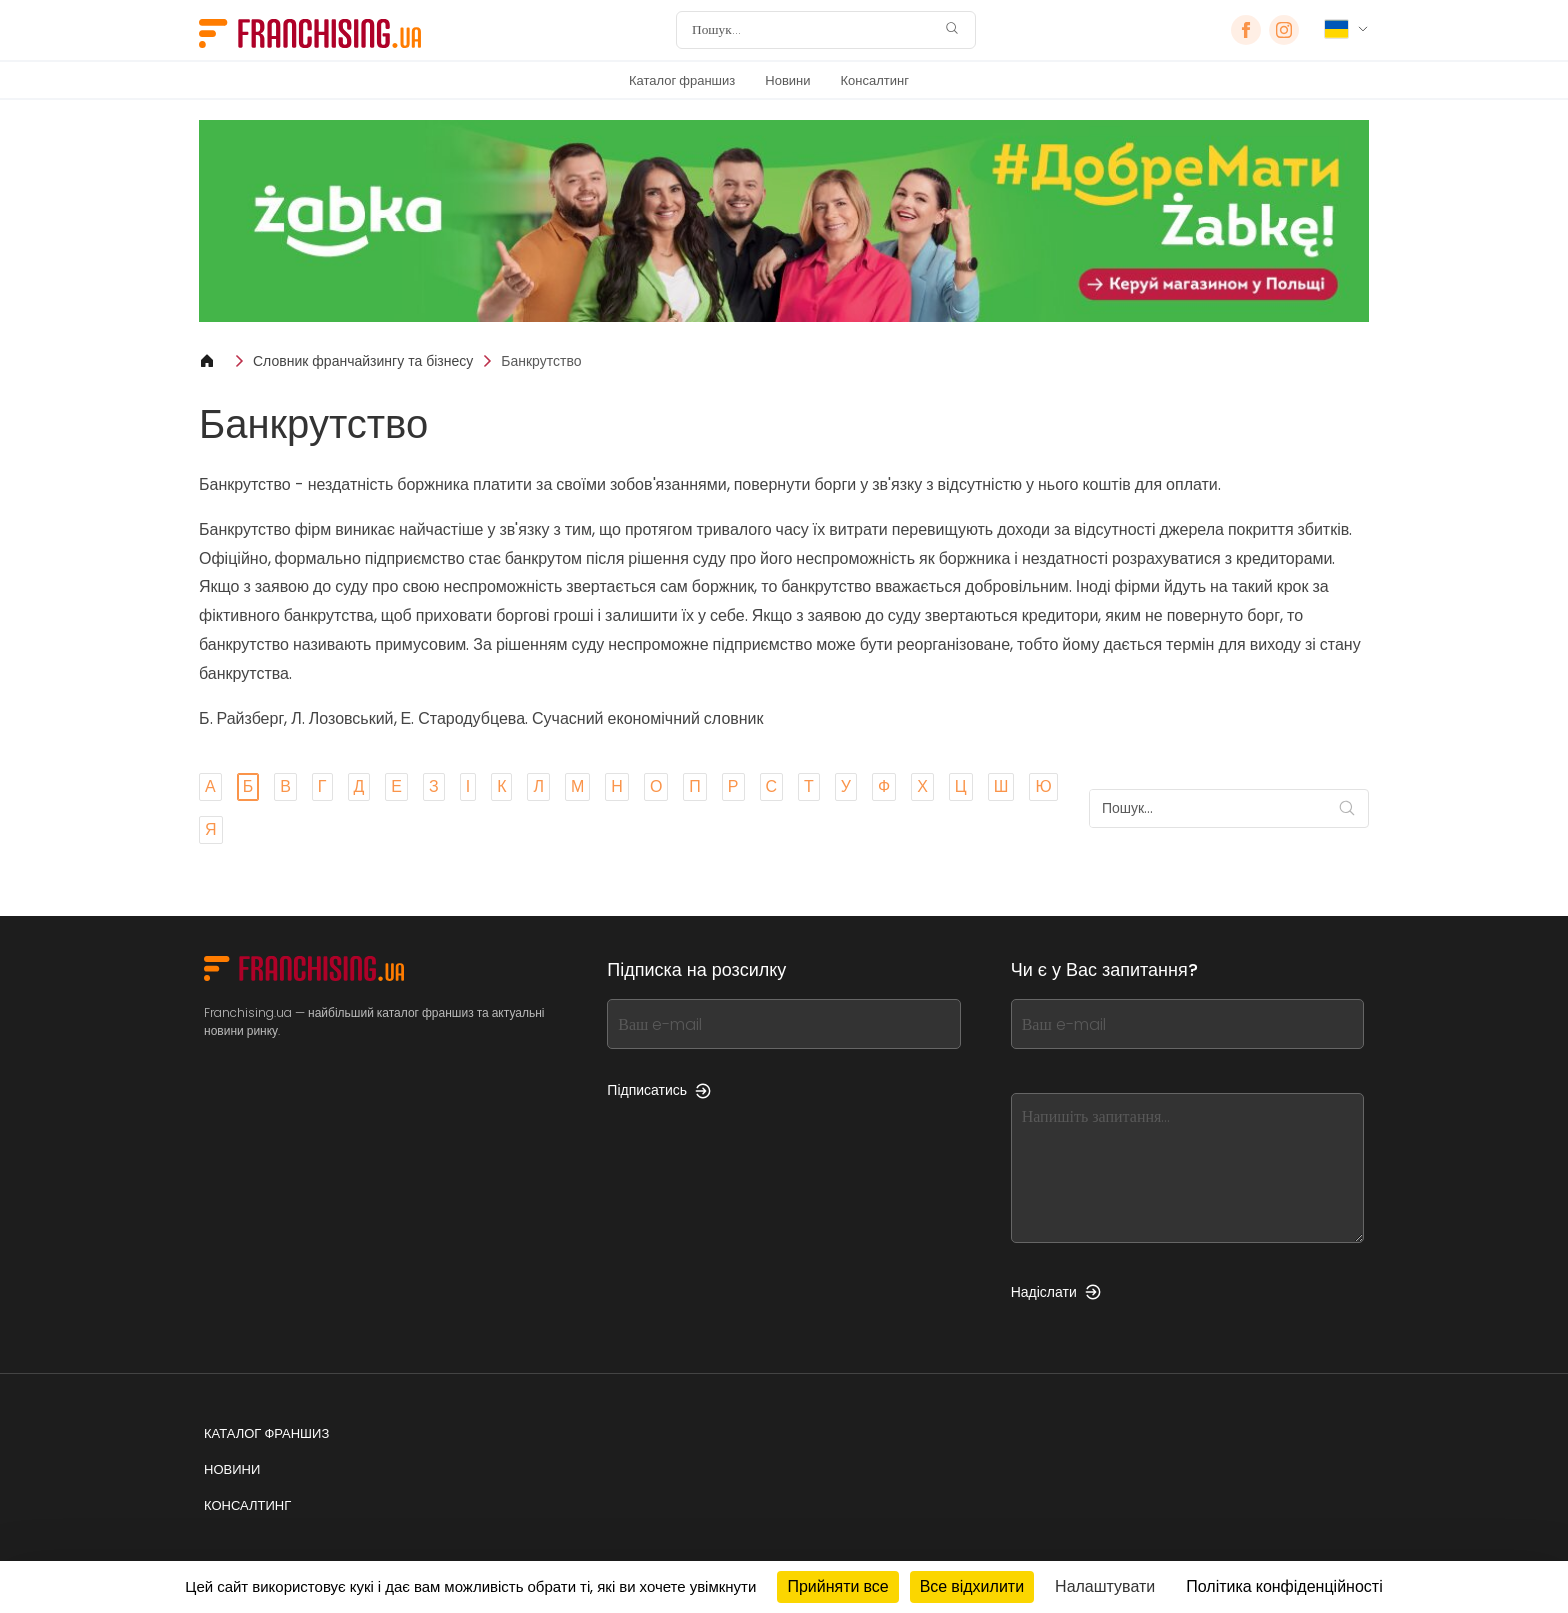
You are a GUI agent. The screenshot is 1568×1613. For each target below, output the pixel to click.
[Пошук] (813, 30)
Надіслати (1056, 1292)
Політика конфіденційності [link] (1284, 1586)
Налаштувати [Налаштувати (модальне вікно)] (1105, 1586)
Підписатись (659, 1090)
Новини (787, 80)
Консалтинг (875, 80)
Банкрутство (541, 361)
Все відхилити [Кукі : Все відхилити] (972, 1586)
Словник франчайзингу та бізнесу (363, 361)
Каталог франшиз (682, 80)
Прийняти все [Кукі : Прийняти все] (837, 1586)
